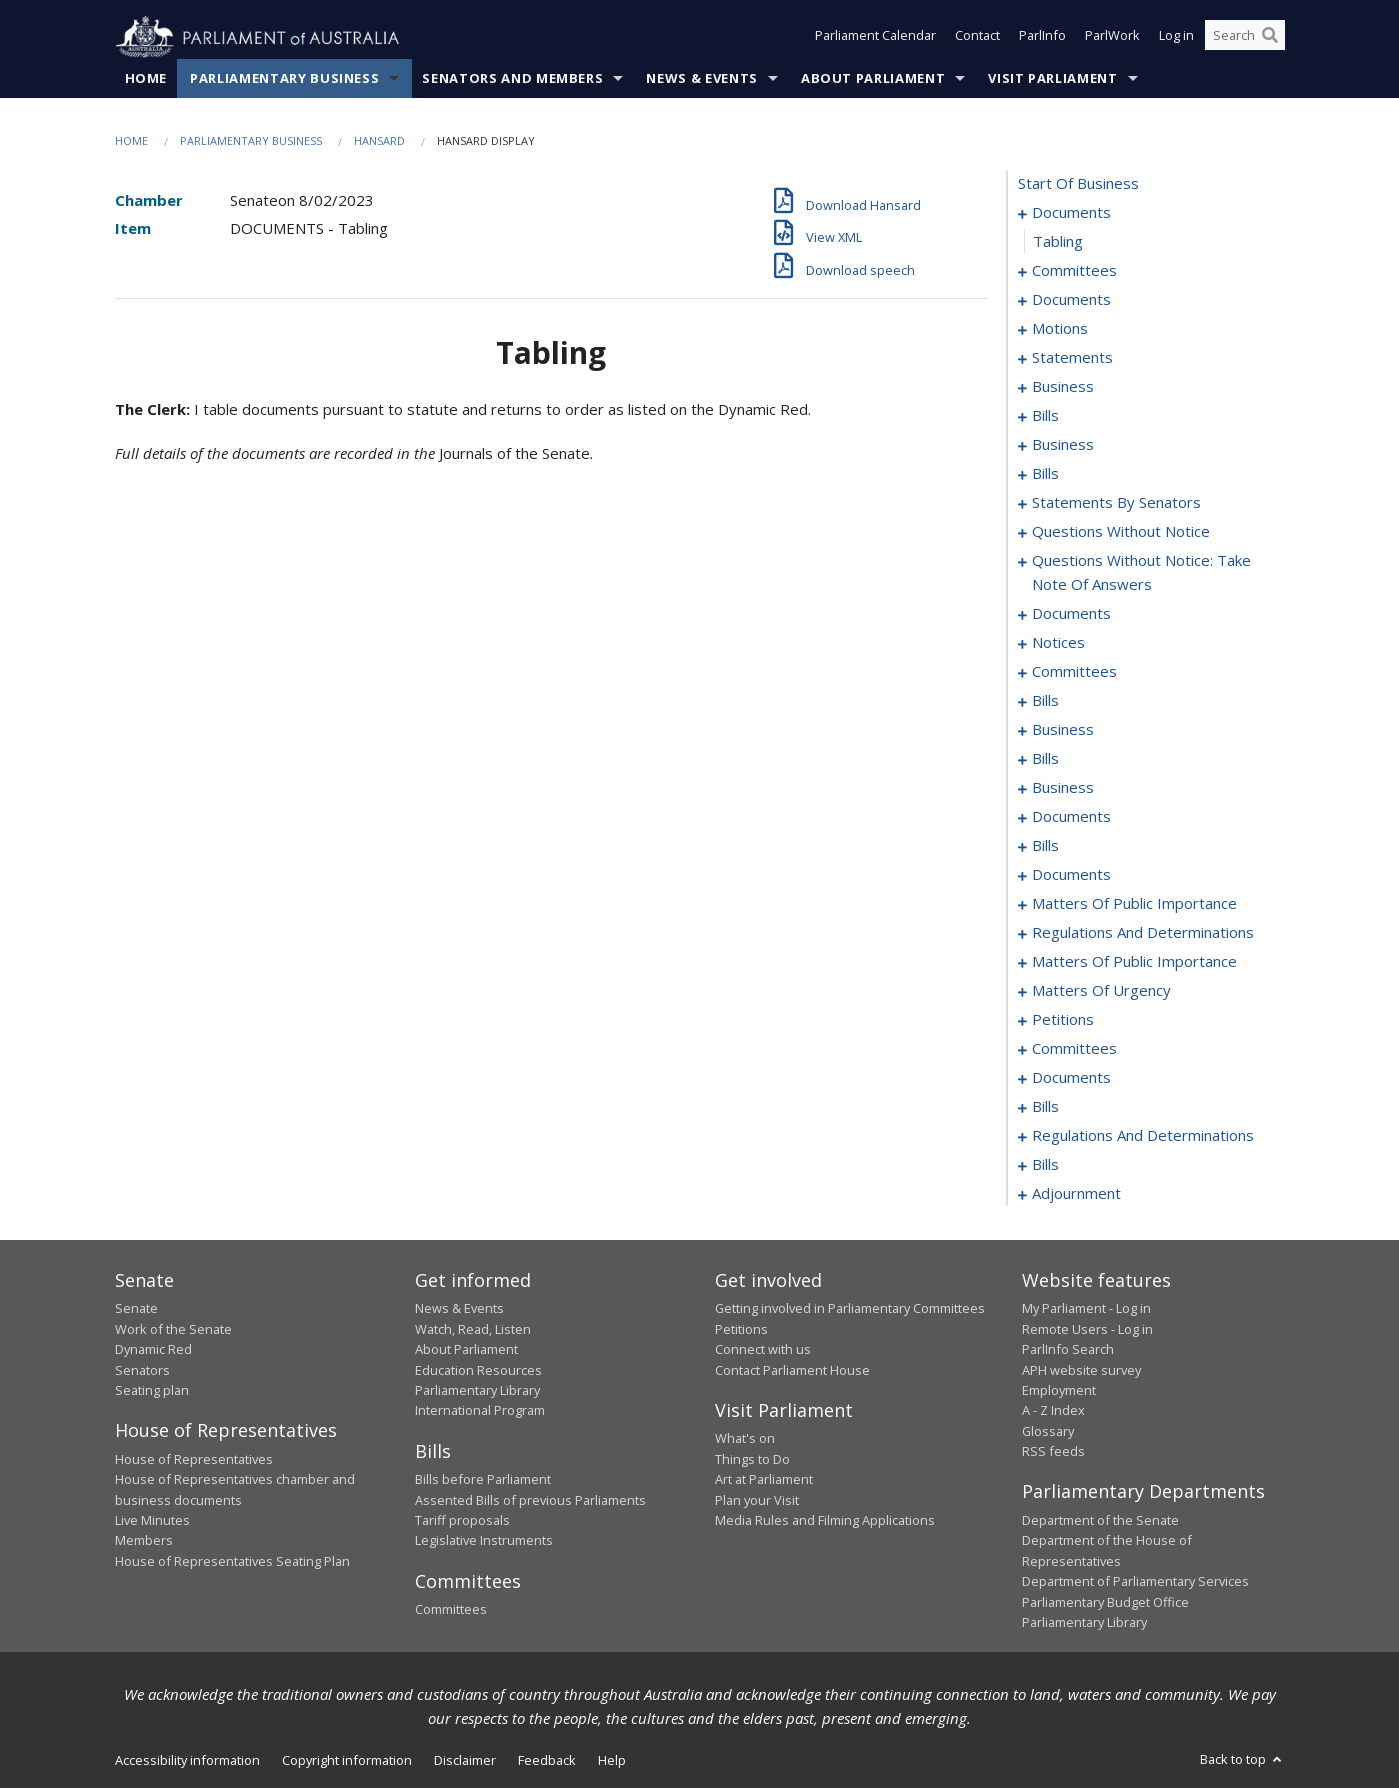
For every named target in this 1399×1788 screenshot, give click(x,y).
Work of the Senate (173, 1329)
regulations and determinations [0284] (1143, 1136)
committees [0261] (1074, 1049)
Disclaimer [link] (465, 1761)
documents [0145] (1071, 614)
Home (146, 79)
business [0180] (1063, 788)
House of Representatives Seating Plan (232, 1561)
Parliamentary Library (477, 1391)
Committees (451, 1610)
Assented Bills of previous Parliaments (530, 1500)
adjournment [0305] (1076, 1194)
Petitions (741, 1329)
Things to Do (752, 1459)
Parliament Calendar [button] (875, 38)
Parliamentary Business (284, 79)
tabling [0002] (1058, 242)
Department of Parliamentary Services (1135, 1582)
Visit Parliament (1052, 79)
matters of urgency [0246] (1101, 991)
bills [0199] (1045, 846)
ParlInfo (1042, 38)
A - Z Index (1053, 1411)
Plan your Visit (757, 1500)
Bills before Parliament (483, 1480)
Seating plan (152, 1391)
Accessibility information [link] (187, 1761)
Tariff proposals (462, 1521)
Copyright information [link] (347, 1761)
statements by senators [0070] (1116, 503)
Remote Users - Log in (1087, 1329)
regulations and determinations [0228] (1143, 933)
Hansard (379, 141)
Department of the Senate (1100, 1521)
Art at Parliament (764, 1480)
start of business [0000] (1078, 184)
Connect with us (763, 1350)
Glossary (1048, 1431)
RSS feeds (1053, 1452)
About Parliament (873, 79)
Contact (977, 38)
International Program (480, 1411)
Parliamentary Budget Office (1105, 1602)
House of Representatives (194, 1459)
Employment (1059, 1391)
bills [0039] (1045, 474)
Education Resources (478, 1370)
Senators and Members (512, 79)
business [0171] (1063, 730)
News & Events (701, 79)
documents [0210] (1071, 875)
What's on (745, 1439)
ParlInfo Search (1068, 1350)
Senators (142, 1370)
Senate (136, 1309)
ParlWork (1112, 38)
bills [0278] (1045, 1107)
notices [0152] (1058, 643)
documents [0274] (1071, 1078)
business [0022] (1063, 387)
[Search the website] (1245, 38)
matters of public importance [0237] (1134, 962)
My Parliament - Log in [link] (1086, 1309)
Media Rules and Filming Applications (825, 1521)
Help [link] (612, 1761)
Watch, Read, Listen (473, 1329)
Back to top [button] (1242, 1760)
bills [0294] (1045, 1165)
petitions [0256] (1063, 1020)
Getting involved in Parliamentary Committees (850, 1309)
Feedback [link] (547, 1761)
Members (144, 1541)
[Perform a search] (1270, 38)
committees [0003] (1074, 271)
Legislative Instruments (484, 1541)
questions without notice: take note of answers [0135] (1141, 573)
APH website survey (1081, 1370)
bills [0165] (1045, 701)
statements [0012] (1072, 358)
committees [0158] (1074, 672)
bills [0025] (1045, 416)
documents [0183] (1071, 817)
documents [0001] (1071, 213)
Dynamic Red (153, 1350)
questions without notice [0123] (1121, 532)
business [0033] (1063, 445)
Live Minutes (152, 1521)
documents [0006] (1071, 300)
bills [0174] (1045, 759)
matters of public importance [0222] (1134, 904)
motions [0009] (1060, 329)
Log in (1176, 38)
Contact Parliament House (792, 1370)
